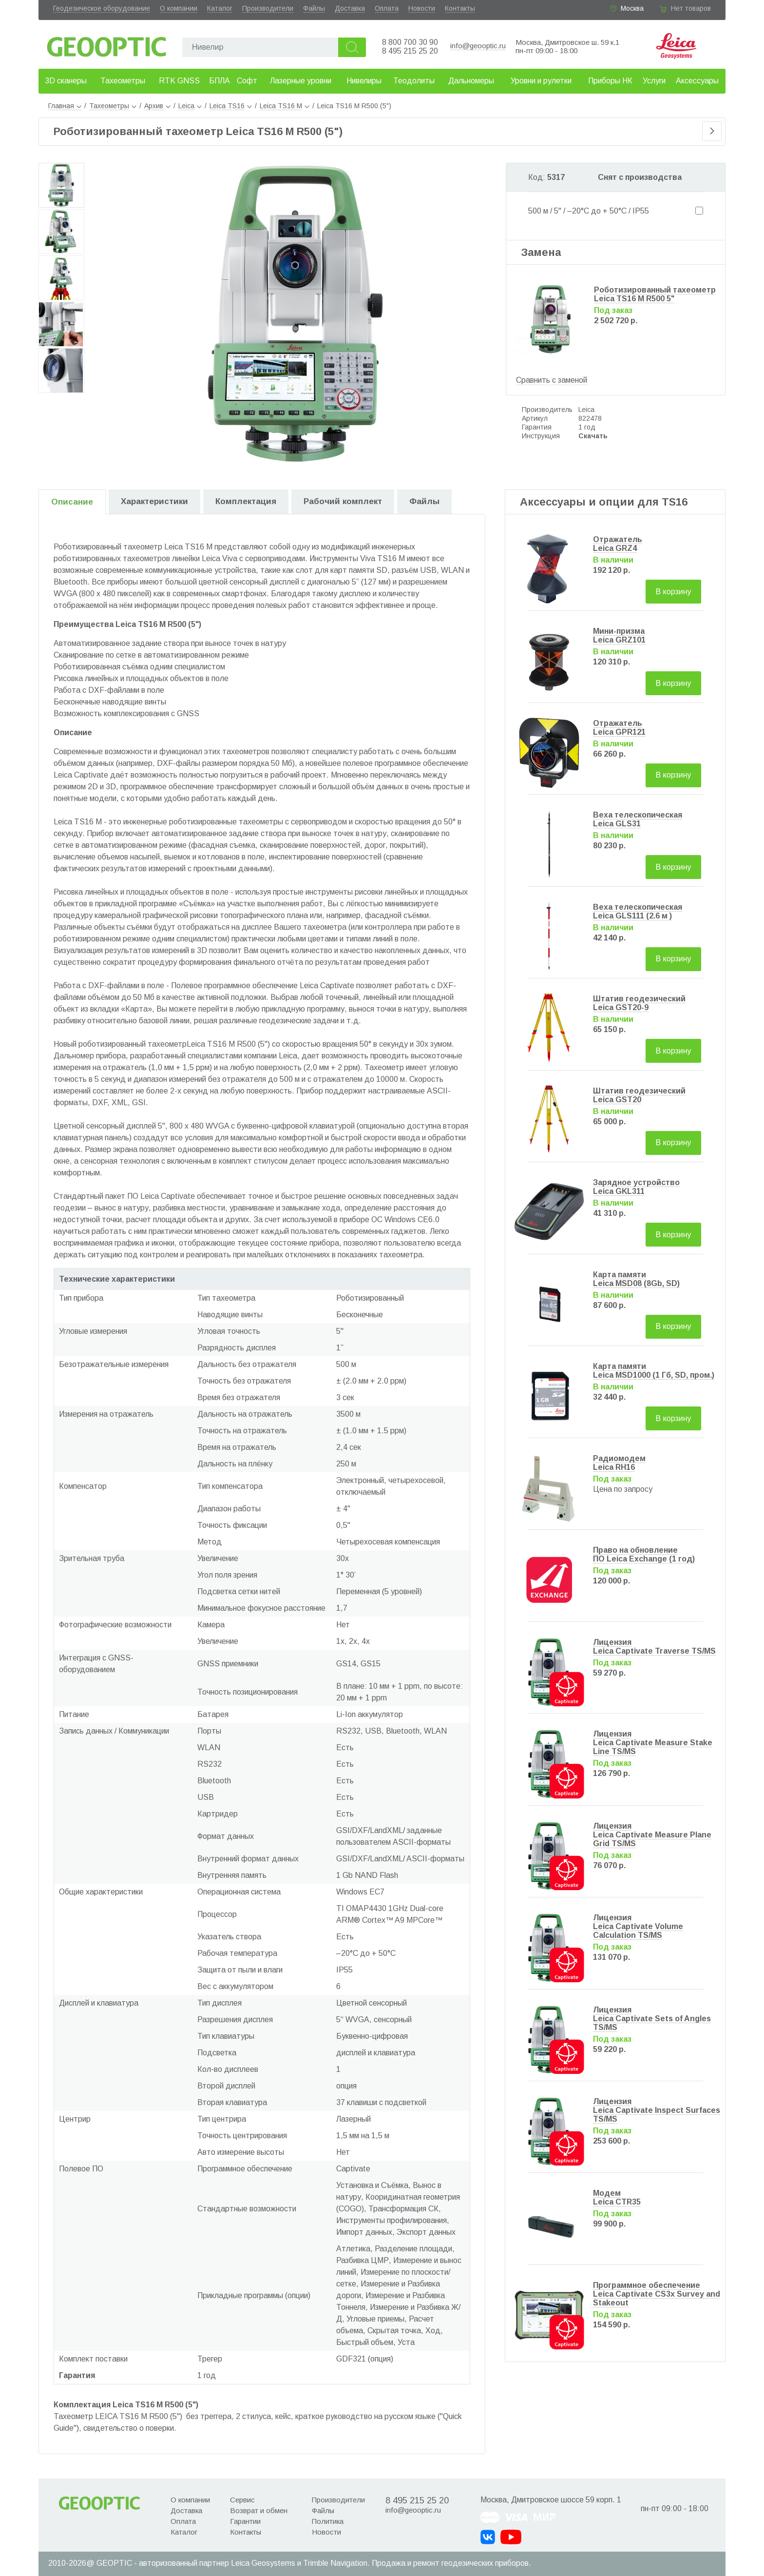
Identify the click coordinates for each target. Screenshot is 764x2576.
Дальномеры (471, 81)
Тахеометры (122, 81)
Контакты (460, 8)
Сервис (242, 2500)
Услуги (654, 81)
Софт (247, 81)
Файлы (314, 8)
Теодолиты (414, 81)
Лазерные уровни (300, 81)
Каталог (219, 8)
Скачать (593, 436)
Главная (64, 106)
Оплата (387, 8)
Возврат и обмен (258, 2510)
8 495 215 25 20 (410, 51)
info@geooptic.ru (478, 45)
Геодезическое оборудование (101, 8)
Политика (328, 2521)
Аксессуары (697, 81)
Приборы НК (610, 81)
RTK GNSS (179, 81)
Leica (586, 409)
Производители (267, 8)
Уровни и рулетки (541, 81)
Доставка (350, 8)
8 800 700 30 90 (410, 42)
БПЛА (219, 81)
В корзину (673, 591)
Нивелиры (364, 81)
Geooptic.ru (107, 44)
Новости (421, 8)
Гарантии (245, 2521)
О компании (178, 8)
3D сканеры (66, 81)
